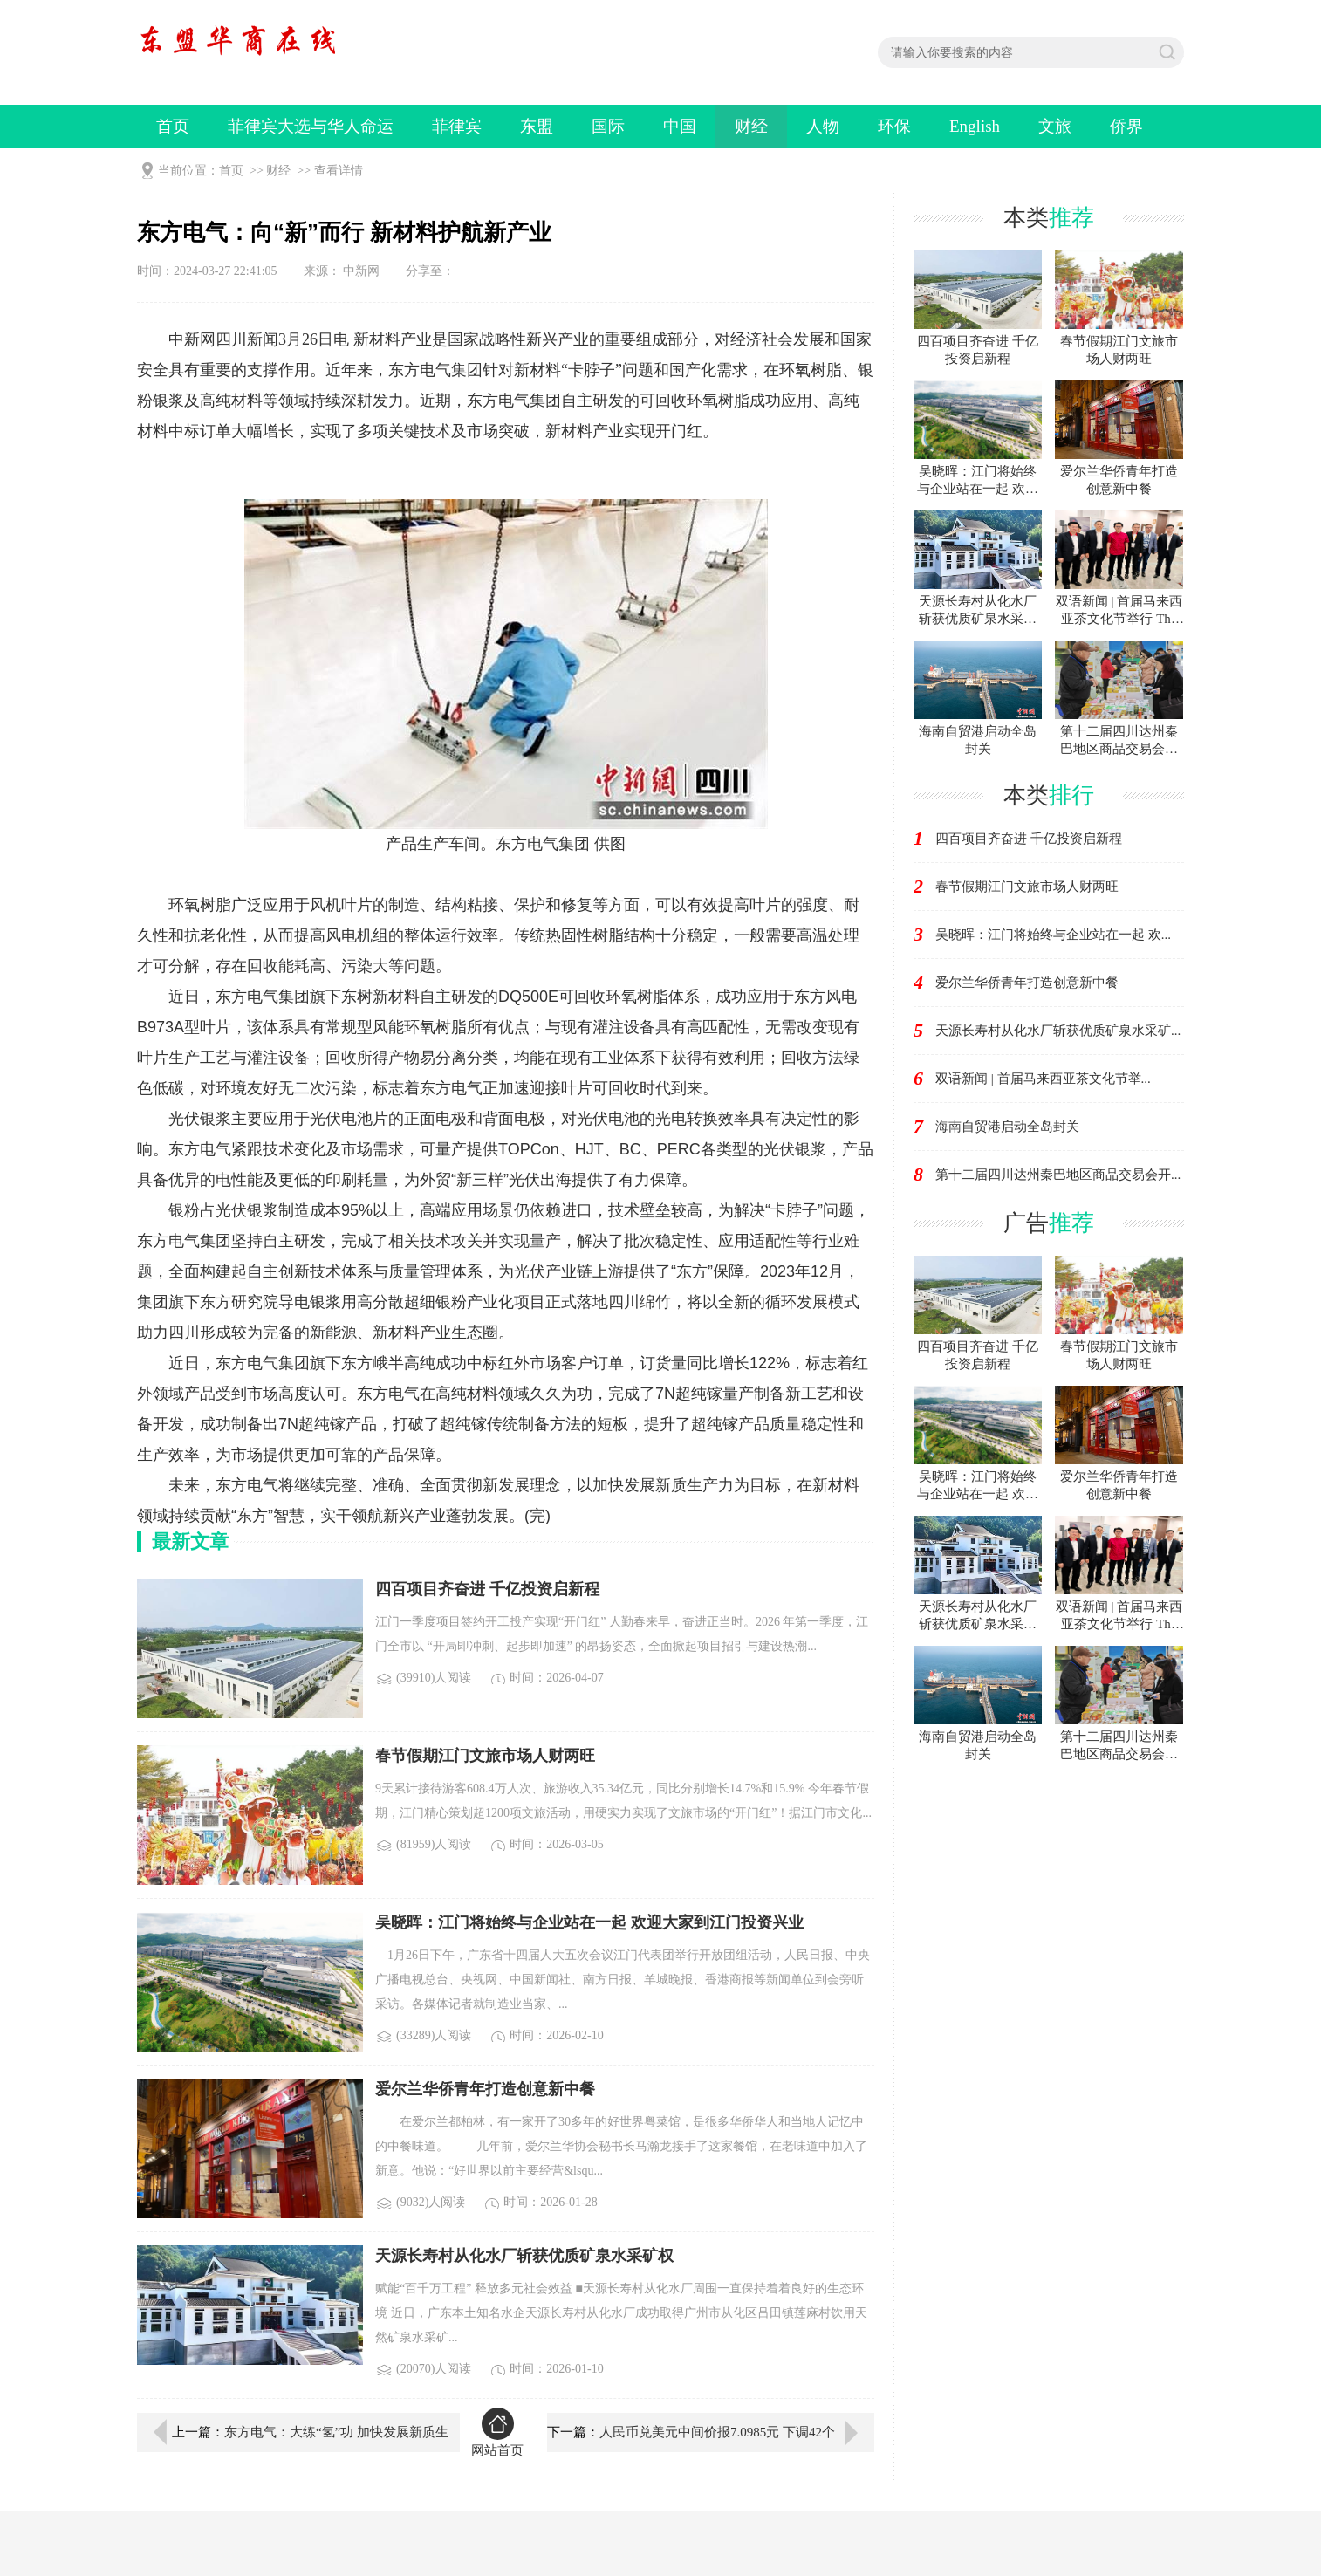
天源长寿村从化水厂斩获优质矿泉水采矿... (1058, 1031)
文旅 (1054, 126)
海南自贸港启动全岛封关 (1007, 1127)
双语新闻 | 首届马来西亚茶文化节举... (1043, 1079)
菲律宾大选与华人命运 (311, 126)
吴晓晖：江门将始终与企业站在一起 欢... (1053, 935)
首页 (172, 126)
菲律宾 (457, 126)
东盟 (536, 126)
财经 (751, 126)
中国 (679, 126)
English (974, 126)
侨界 (1126, 126)
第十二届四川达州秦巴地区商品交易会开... (1058, 1175)
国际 (608, 126)
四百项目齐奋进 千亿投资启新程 (1028, 839)
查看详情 (338, 170)
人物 (822, 126)
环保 (894, 126)
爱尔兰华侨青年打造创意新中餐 (1027, 983)
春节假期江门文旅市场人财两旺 (1027, 887)
